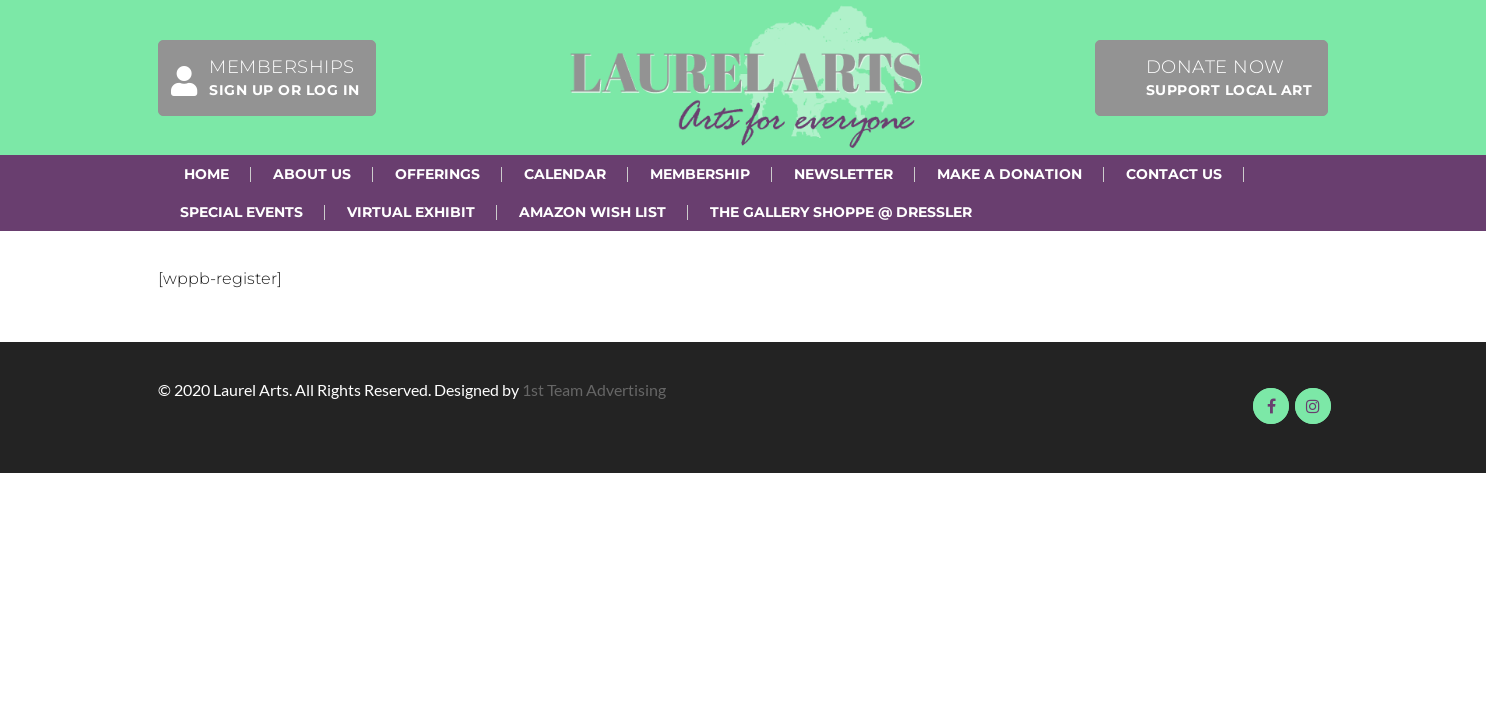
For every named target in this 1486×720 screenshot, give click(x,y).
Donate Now (1229, 77)
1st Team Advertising (594, 389)
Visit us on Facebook (1271, 406)
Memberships (259, 78)
